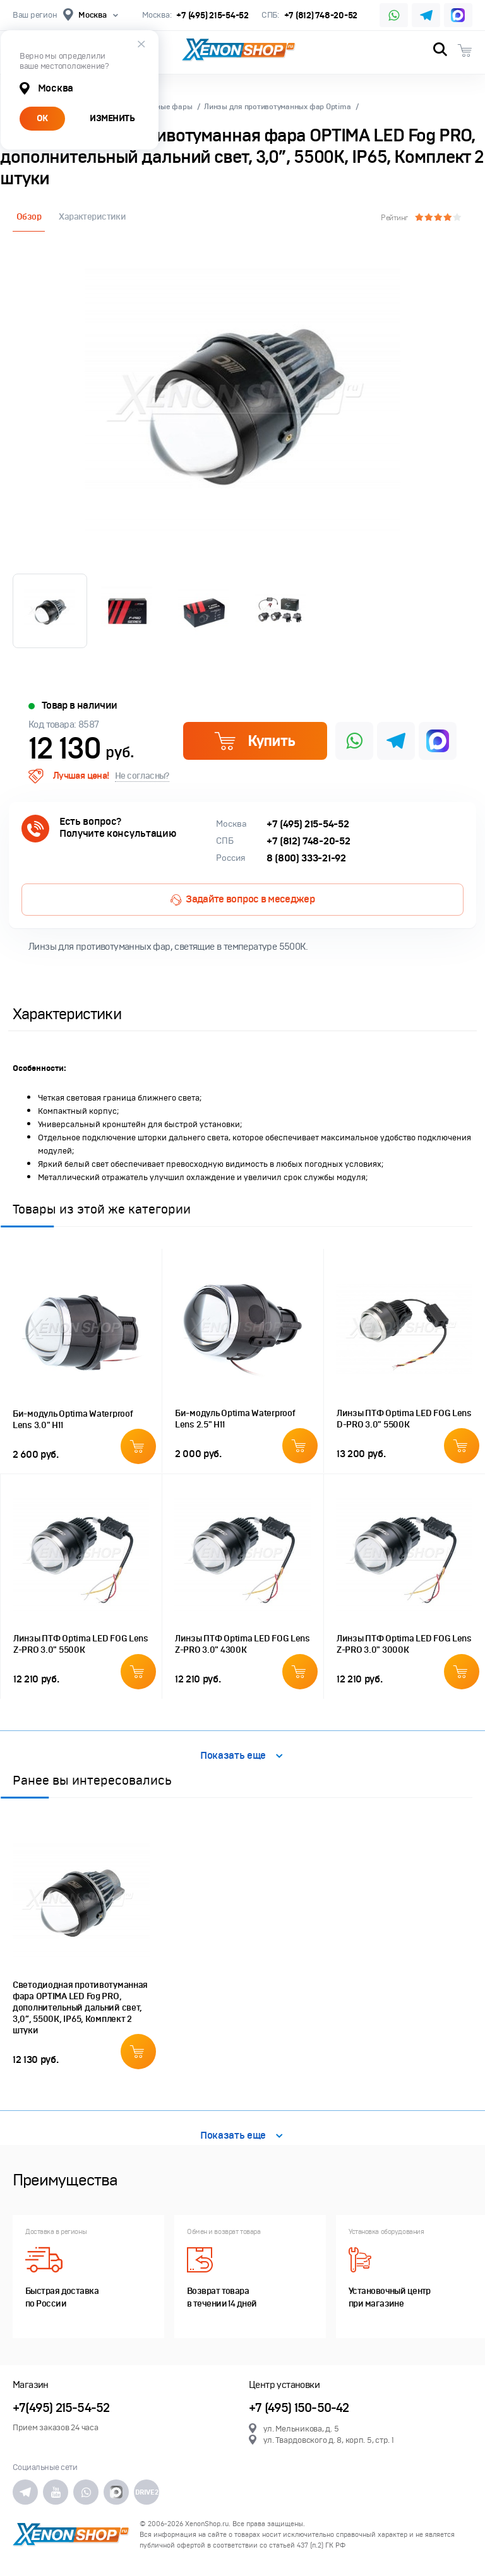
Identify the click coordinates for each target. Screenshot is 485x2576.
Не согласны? (142, 776)
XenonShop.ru (207, 2524)
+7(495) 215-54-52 (61, 2408)
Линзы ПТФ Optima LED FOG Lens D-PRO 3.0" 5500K (404, 1419)
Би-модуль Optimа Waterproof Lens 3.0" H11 (73, 1420)
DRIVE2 (146, 2492)
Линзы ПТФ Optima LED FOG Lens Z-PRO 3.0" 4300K (242, 1644)
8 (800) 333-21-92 (306, 858)
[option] (242, 400)
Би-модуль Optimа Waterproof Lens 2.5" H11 (235, 1419)
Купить (254, 740)
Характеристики (92, 216)
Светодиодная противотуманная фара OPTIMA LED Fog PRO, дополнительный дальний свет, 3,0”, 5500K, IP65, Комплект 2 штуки (80, 2008)
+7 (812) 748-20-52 (320, 15)
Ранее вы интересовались (92, 1780)
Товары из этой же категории (102, 1209)
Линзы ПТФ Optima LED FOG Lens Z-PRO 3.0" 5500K (80, 1644)
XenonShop (239, 49)
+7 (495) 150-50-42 (299, 2408)
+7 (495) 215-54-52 (212, 15)
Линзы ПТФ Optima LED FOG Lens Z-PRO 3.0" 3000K (404, 1644)
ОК (42, 118)
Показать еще (241, 1756)
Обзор (28, 216)
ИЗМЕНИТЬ (112, 118)
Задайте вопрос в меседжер (242, 899)
